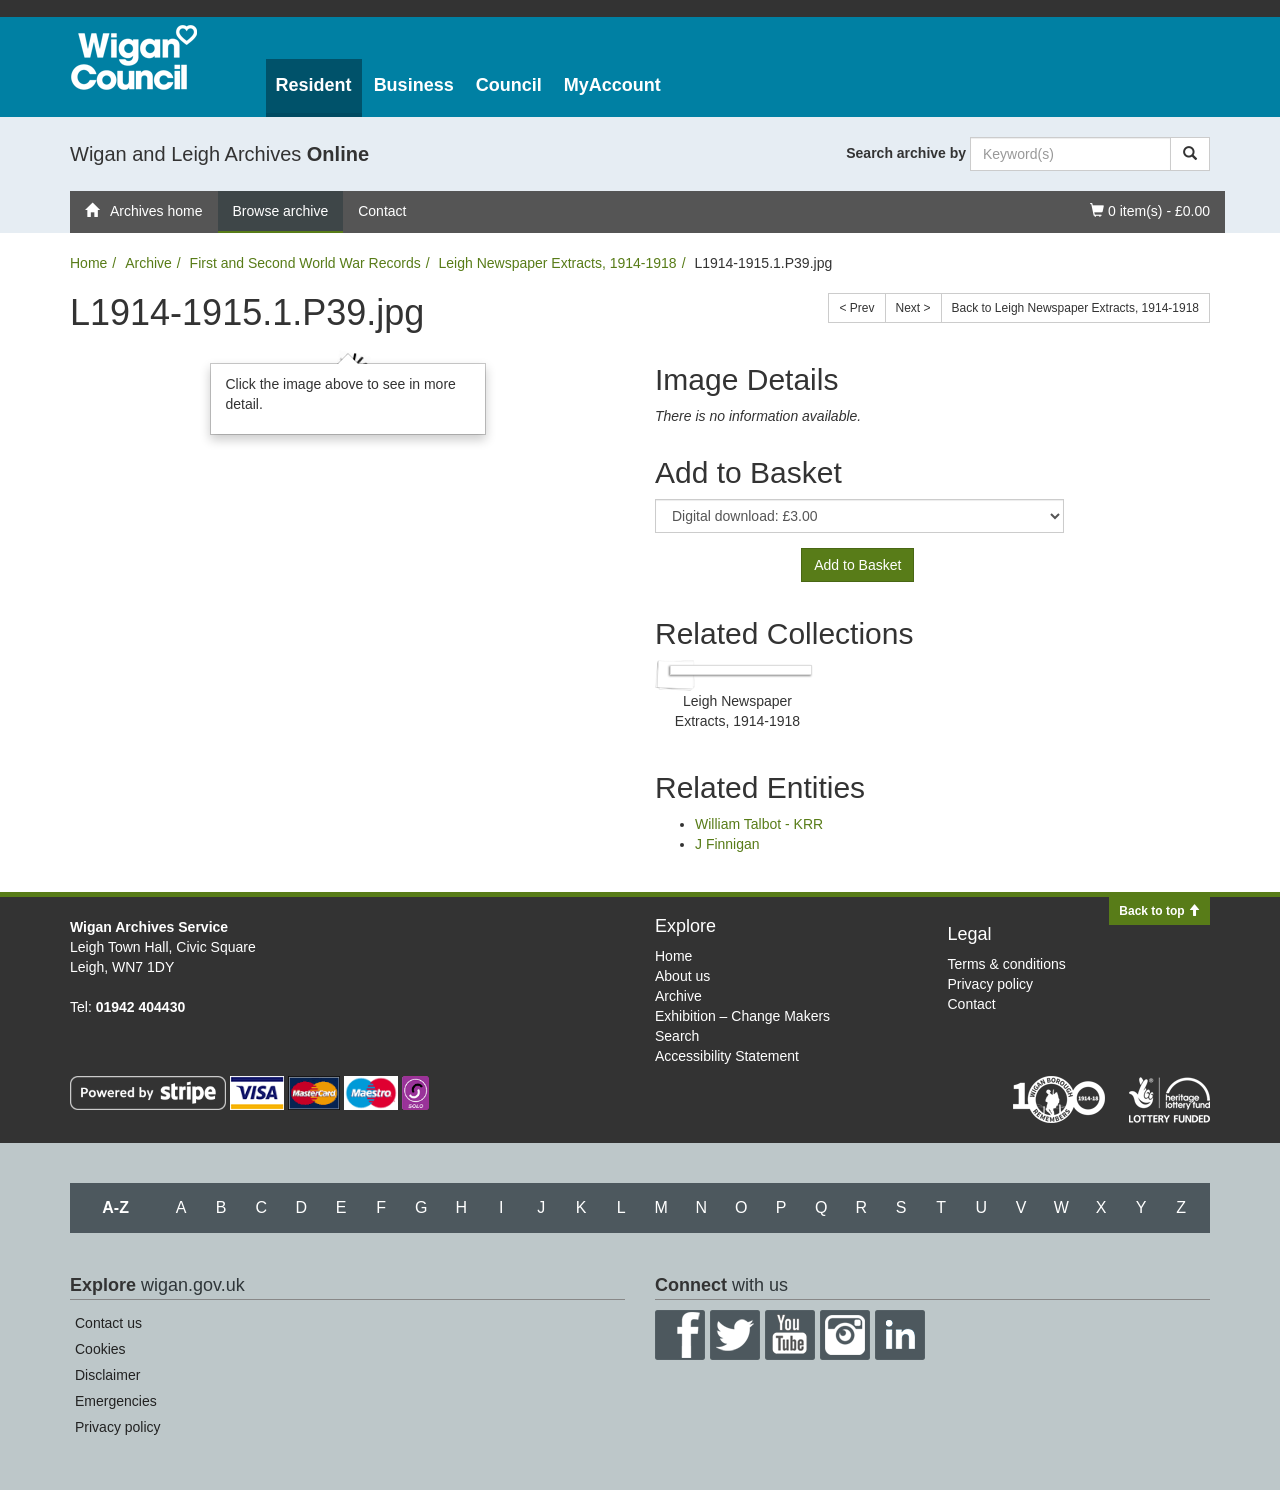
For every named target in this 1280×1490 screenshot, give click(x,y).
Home (88, 263)
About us (682, 976)
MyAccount (612, 85)
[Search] (1190, 154)
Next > (913, 308)
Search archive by (906, 153)
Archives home (144, 211)
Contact (382, 211)
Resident (314, 85)
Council (509, 85)
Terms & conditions (1007, 964)
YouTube (790, 1335)
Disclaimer (107, 1375)
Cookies (100, 1349)
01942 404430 (141, 1007)
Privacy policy (991, 984)
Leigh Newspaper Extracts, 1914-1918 (557, 263)
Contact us (108, 1323)
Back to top (1159, 911)
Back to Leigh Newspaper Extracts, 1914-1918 (1075, 308)
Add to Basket (857, 565)
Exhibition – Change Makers (742, 1016)
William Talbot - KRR (759, 824)
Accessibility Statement (727, 1056)
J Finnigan (727, 844)
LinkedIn (900, 1335)
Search (677, 1036)
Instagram (845, 1335)
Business (414, 85)
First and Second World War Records (305, 263)
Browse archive (281, 211)
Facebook (680, 1335)
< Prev (856, 308)
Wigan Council (134, 57)
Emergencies (116, 1401)
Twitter (735, 1335)
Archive (148, 263)
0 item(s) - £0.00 (1149, 209)
